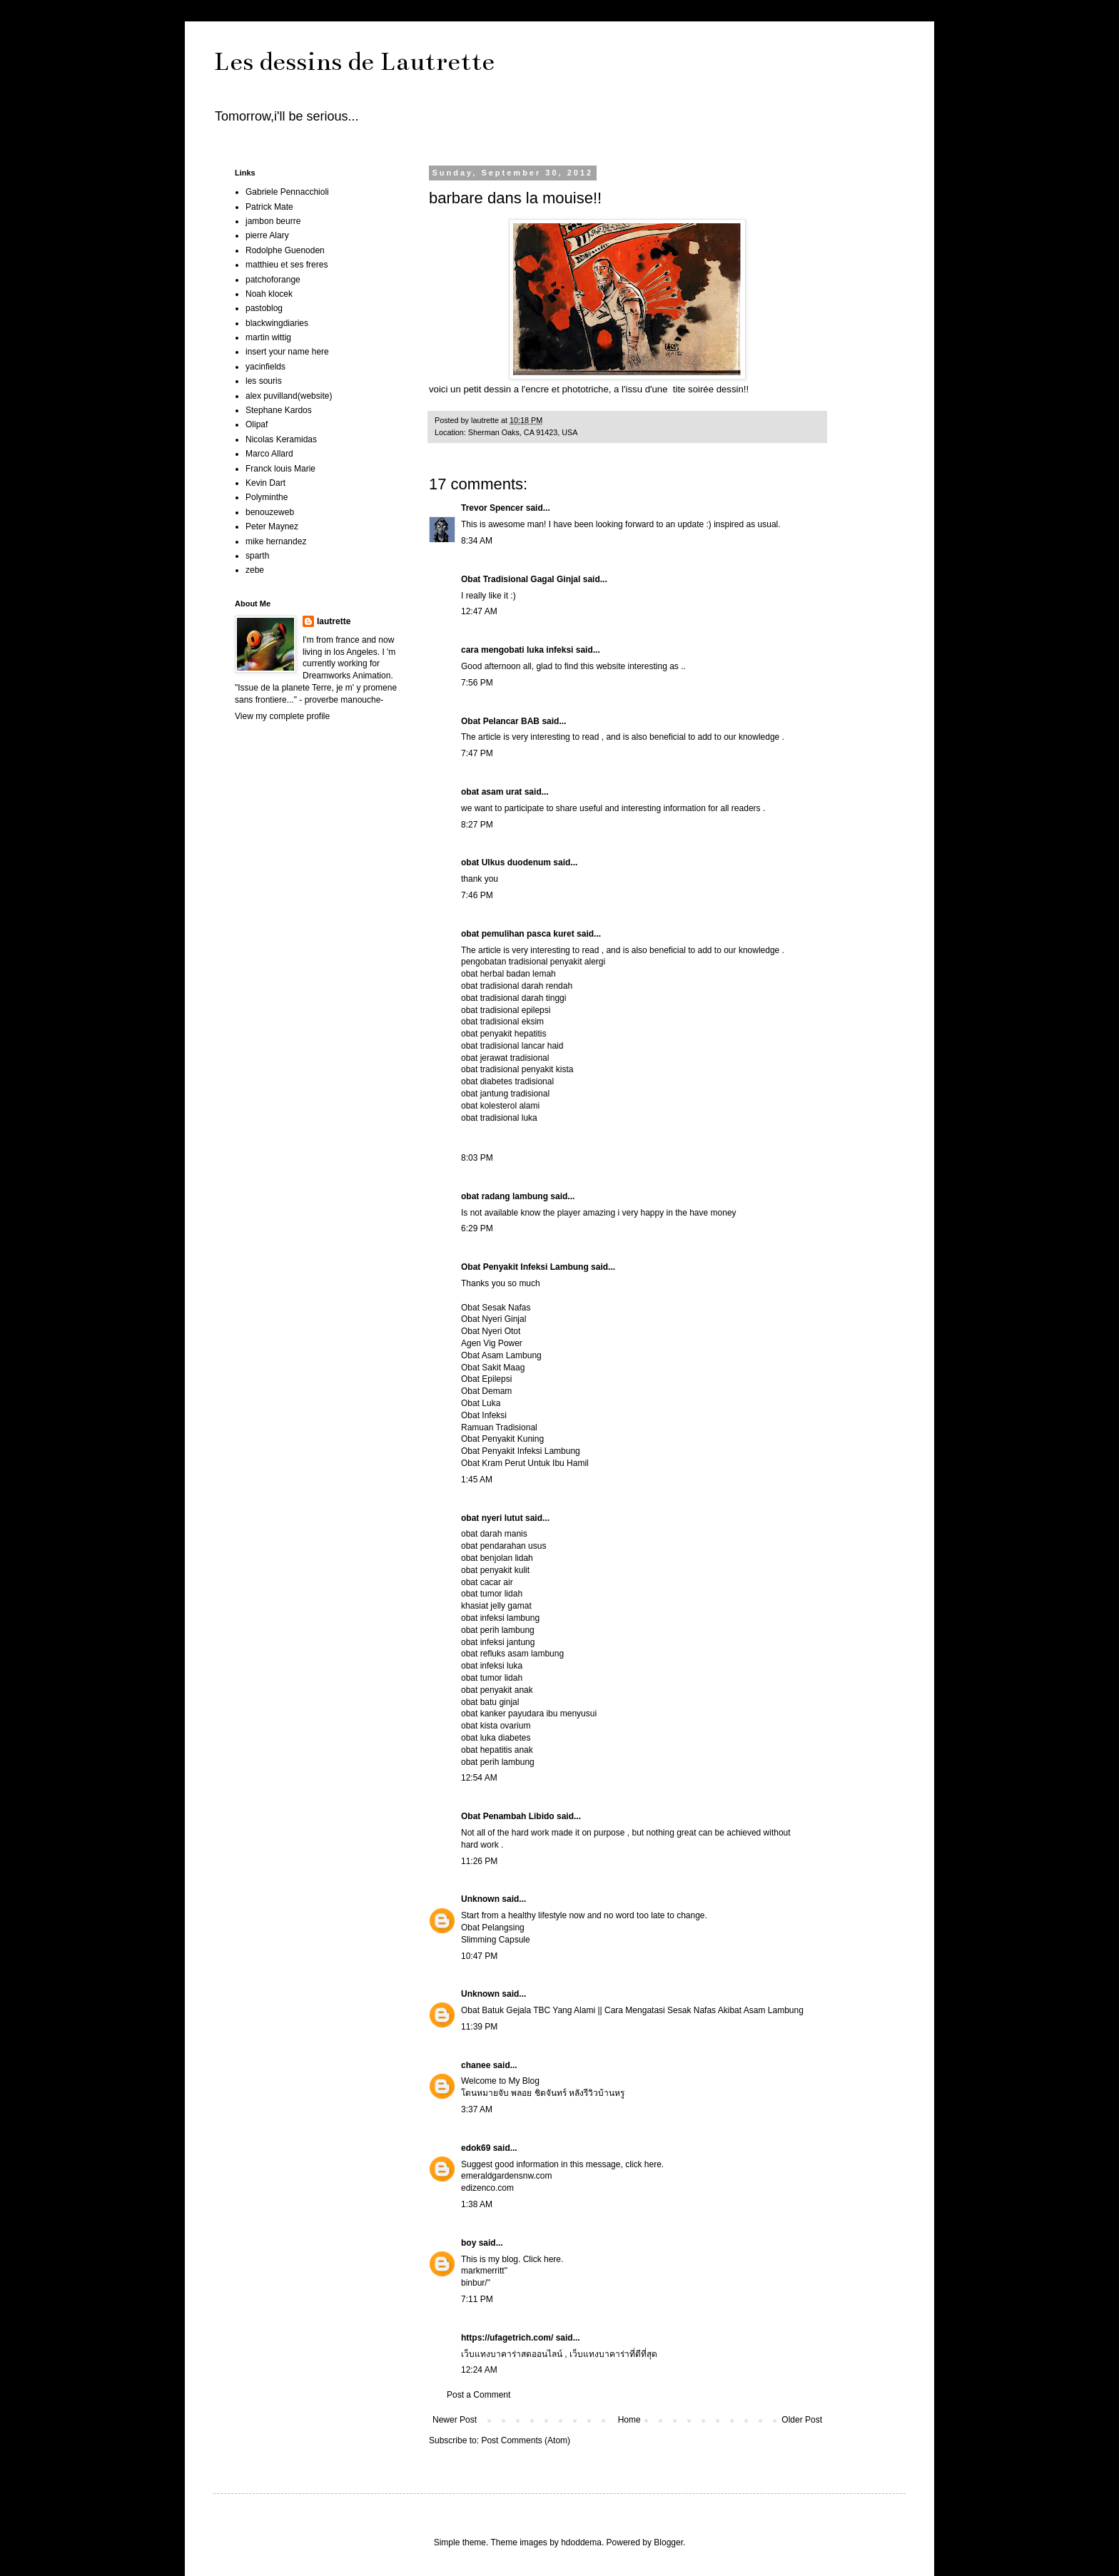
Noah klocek (269, 294)
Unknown (480, 1899)
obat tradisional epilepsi (505, 1010)
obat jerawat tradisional (505, 1058)
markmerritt (483, 2271)
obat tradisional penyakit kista (517, 1069)
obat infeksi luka (491, 1666)
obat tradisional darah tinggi (513, 998)
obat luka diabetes (495, 1738)
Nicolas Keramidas (281, 439)
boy (468, 2243)
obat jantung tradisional (505, 1094)
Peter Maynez (271, 526)
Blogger (668, 2542)
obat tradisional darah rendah (516, 986)
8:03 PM (477, 1158)
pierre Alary (267, 235)
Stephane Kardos (278, 410)
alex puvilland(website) (288, 396)
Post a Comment (478, 2395)
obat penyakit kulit (495, 1570)
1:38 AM (476, 2204)
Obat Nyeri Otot (490, 1331)
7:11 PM (477, 2299)
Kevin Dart (265, 483)
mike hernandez (275, 541)
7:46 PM (477, 895)
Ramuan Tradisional (499, 1427)
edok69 (475, 2148)
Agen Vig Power (491, 1343)
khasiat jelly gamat (496, 1606)
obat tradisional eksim (502, 1022)
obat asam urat (491, 792)
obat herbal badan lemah (508, 974)
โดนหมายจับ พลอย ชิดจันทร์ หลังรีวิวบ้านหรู (542, 2093)
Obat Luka (480, 1403)
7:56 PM (477, 683)
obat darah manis (494, 1534)
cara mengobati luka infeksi (517, 650)
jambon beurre (272, 221)
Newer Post (454, 2420)
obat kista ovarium (495, 1726)
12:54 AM (479, 1778)
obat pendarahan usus (503, 1546)
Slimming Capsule (495, 1940)
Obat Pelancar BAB (500, 721)
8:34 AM (476, 541)
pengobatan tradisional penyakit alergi (533, 962)
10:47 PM (479, 1956)
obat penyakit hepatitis (503, 1034)
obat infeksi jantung (498, 1642)
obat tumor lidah (491, 1594)
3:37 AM (476, 2109)
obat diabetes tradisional (507, 1081)
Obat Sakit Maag (493, 1368)
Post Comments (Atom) (525, 2440)
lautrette (333, 621)
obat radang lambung (504, 1196)
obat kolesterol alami (500, 1106)
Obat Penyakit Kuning (502, 1439)
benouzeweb (269, 512)
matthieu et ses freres (286, 265)
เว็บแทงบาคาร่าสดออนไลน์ (511, 2354)
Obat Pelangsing (493, 1928)
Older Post (801, 2420)
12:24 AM (479, 2370)
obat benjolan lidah (497, 1558)
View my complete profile (282, 716)
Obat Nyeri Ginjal (493, 1319)
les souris (263, 381)
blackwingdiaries (276, 323)
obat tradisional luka (499, 1118)
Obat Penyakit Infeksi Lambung (525, 1267)
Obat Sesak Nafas (495, 1308)
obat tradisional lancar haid (512, 1046)
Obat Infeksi (484, 1415)
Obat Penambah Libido (508, 1816)
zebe (254, 570)
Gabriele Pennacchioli (287, 192)
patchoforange (272, 280)
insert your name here (287, 352)
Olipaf (256, 424)
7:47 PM (477, 753)
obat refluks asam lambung (512, 1654)
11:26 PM (479, 1861)
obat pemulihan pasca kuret (517, 934)
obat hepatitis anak (497, 1750)
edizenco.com (487, 2188)
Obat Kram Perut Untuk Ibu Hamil (525, 1463)
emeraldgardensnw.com (506, 2176)
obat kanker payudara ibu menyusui (529, 1714)
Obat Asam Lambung (501, 1355)
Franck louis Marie (280, 469)
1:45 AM (476, 1480)
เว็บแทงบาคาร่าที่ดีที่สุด (613, 2354)
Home (629, 2420)
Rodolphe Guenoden (285, 250)
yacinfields (265, 367)
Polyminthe (266, 497)
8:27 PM (477, 825)
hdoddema (581, 2542)
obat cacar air (487, 1582)
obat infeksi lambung (500, 1618)
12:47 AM (479, 611)
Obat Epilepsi (486, 1379)
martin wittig (268, 337)
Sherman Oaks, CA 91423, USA (523, 432)
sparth (257, 556)
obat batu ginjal (490, 1702)
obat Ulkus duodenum (506, 862)
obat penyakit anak (497, 1690)
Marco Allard (269, 454)
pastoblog (264, 308)
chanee (475, 2065)
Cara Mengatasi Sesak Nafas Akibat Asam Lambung (704, 2010)
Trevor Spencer (492, 508)
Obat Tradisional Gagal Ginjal (520, 579)
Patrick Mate (269, 207)
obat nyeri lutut (492, 1518)
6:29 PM (477, 1228)
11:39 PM (479, 2027)
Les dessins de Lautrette (354, 61)
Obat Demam (486, 1391)
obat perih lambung (498, 1630)
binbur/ (474, 2283)
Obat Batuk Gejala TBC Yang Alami (528, 2010)
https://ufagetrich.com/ (507, 2338)
